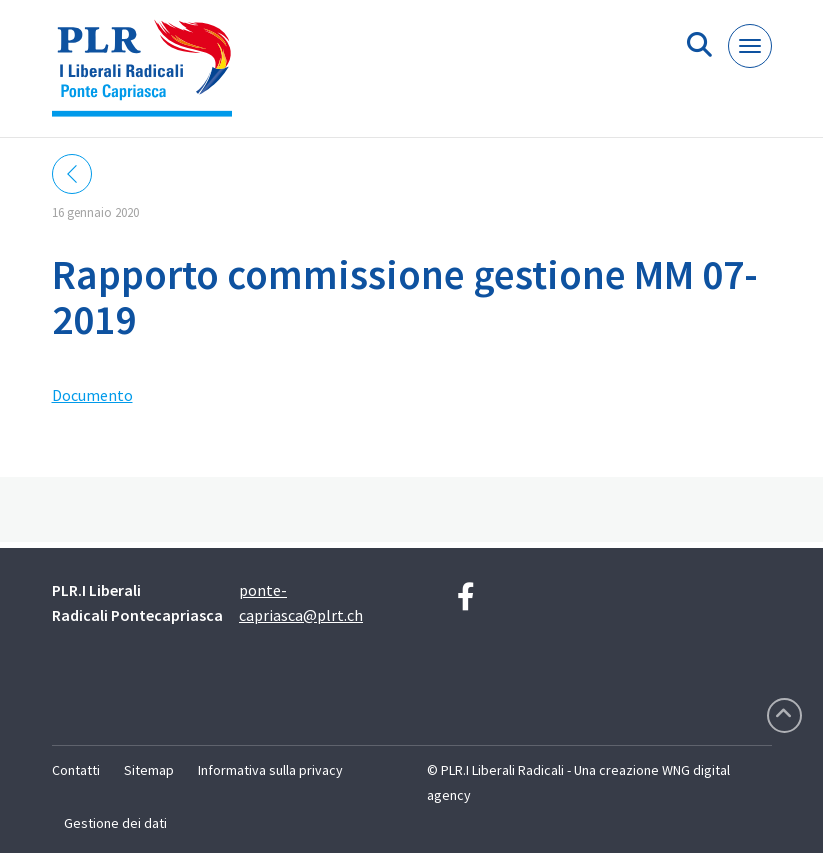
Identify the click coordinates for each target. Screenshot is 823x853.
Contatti (76, 770)
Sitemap (149, 770)
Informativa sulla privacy (270, 770)
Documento (92, 395)
